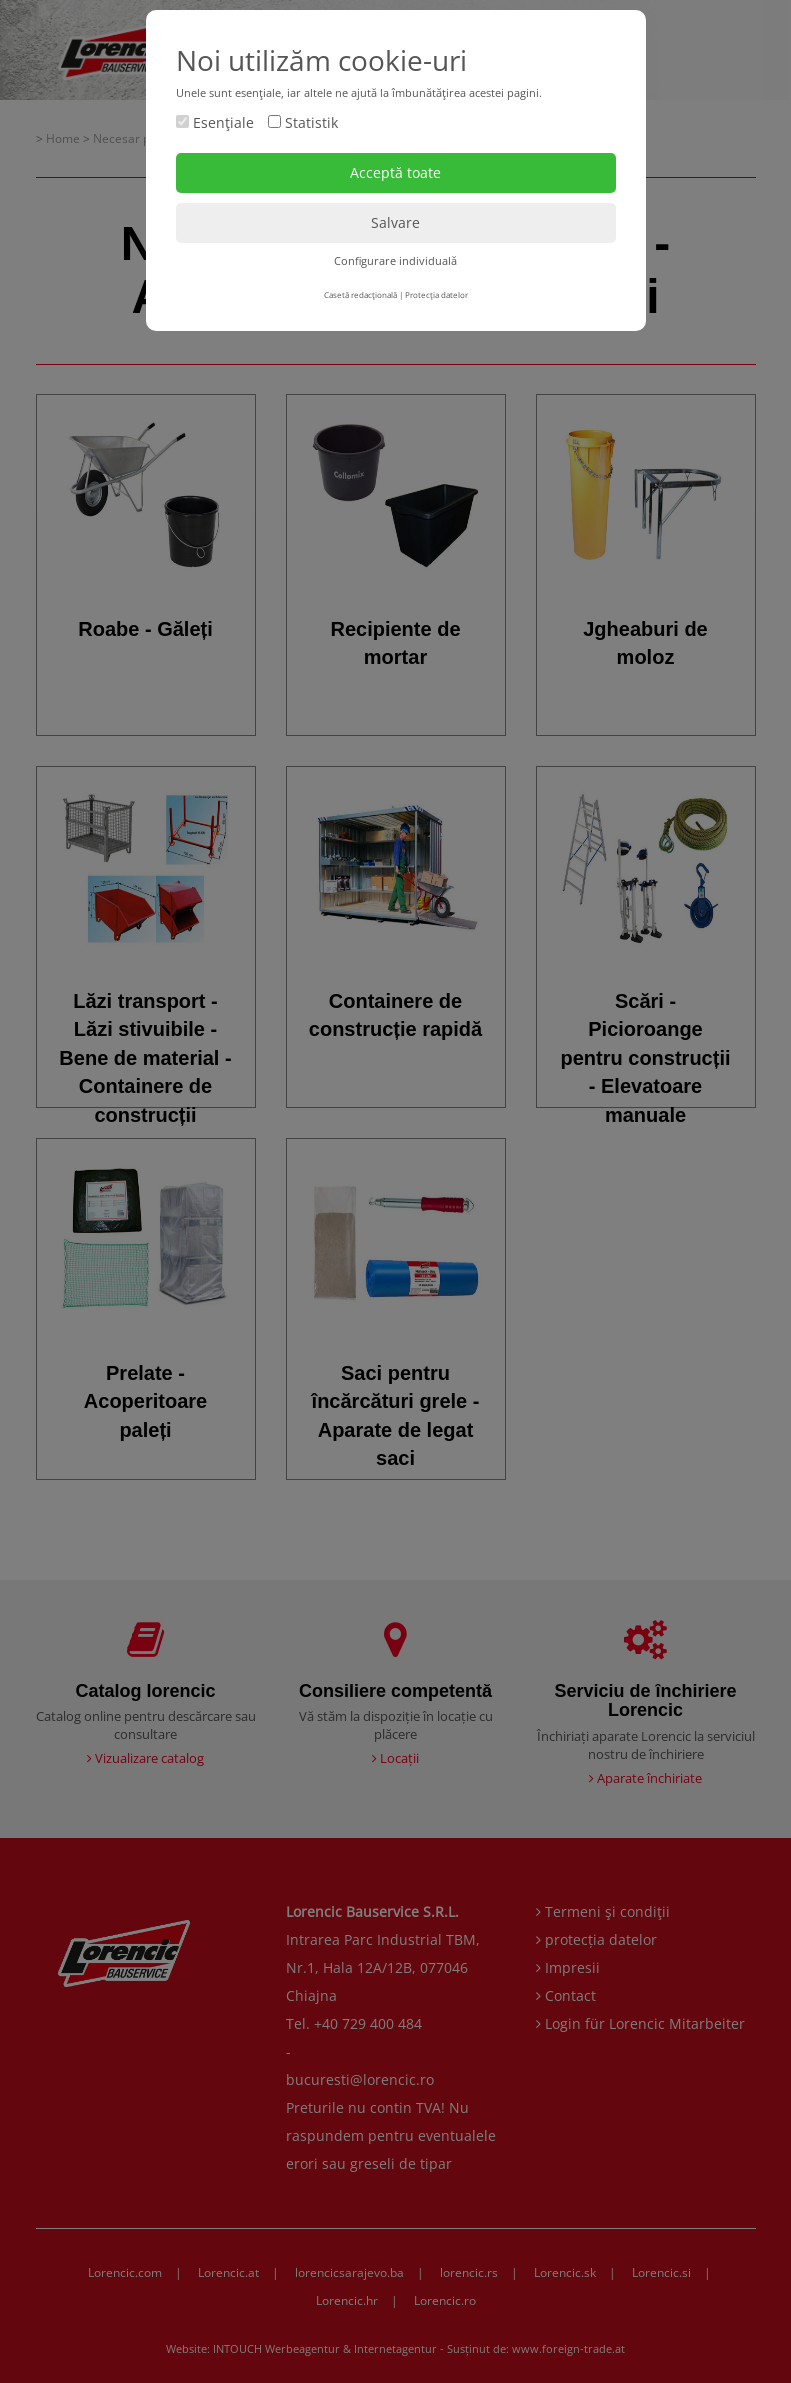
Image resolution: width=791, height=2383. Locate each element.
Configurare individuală (395, 260)
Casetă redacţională (360, 294)
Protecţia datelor (436, 294)
